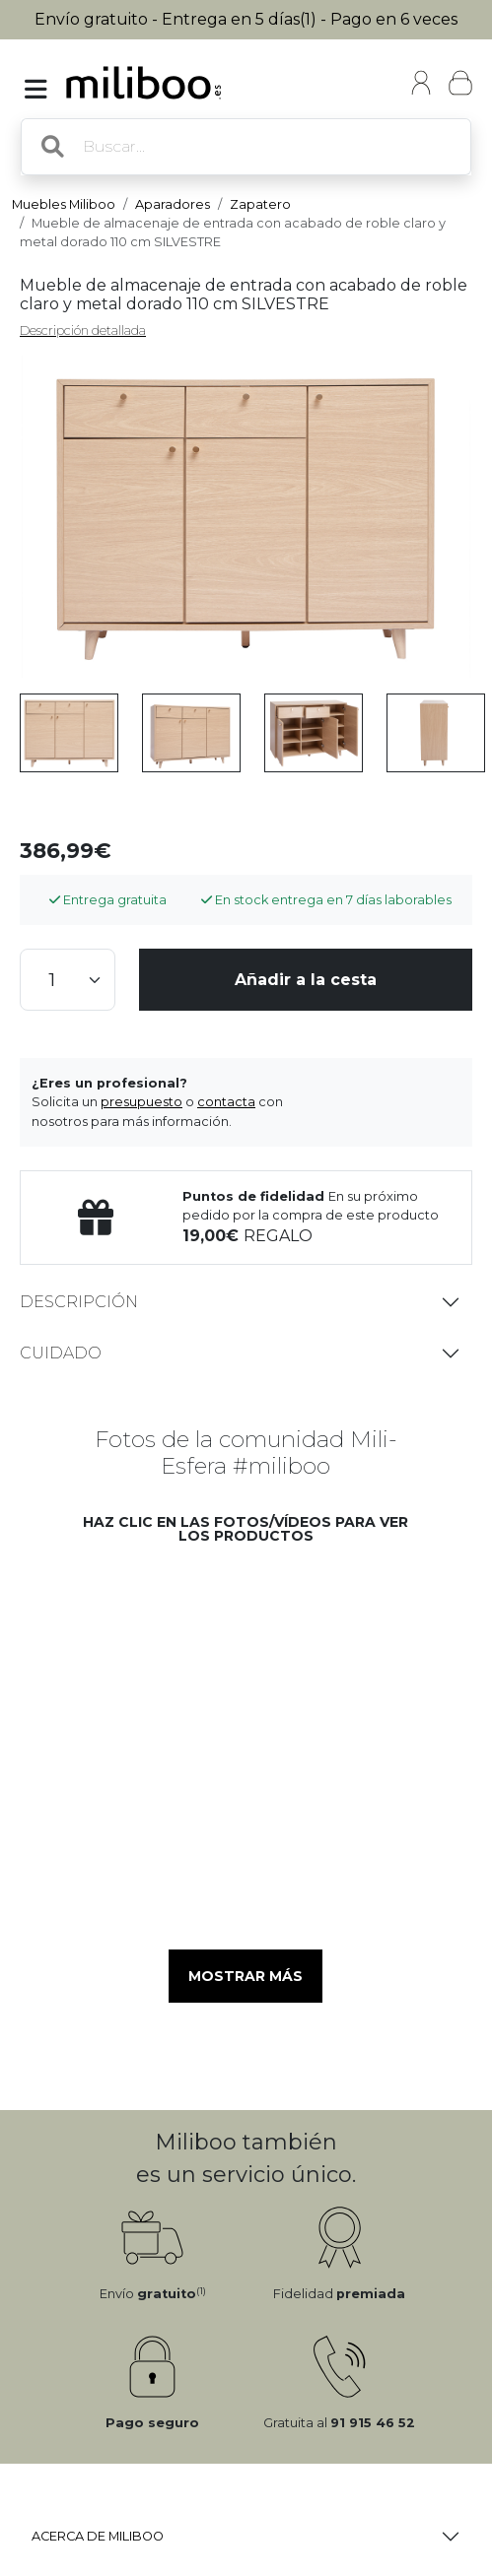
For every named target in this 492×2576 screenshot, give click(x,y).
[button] (143, 1642)
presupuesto (141, 1101)
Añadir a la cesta (306, 979)
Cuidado (61, 1353)
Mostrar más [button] (245, 1976)
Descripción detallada (83, 330)
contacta (226, 1101)
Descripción (79, 1301)
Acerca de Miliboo (98, 2536)
